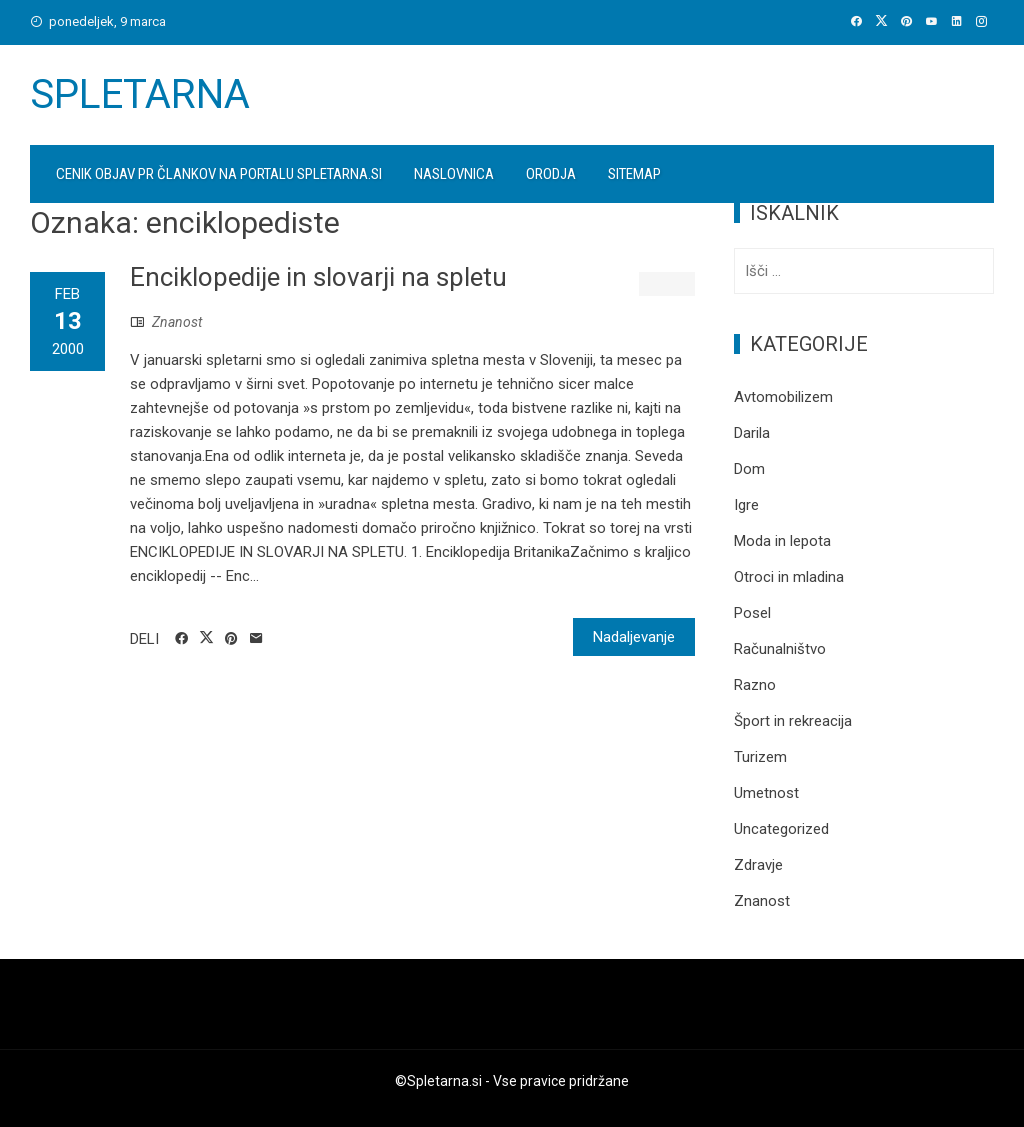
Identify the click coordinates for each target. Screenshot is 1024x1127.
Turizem (760, 757)
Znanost (177, 322)
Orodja (551, 174)
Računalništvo (780, 649)
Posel (752, 613)
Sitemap (634, 174)
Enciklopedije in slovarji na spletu (318, 277)
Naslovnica (454, 174)
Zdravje (758, 865)
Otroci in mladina (789, 577)
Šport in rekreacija (793, 721)
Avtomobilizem (783, 397)
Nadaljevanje (634, 637)
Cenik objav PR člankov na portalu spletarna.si (219, 174)
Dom (749, 469)
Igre (746, 505)
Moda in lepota (782, 541)
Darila (752, 433)
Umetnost (766, 793)
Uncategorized (781, 829)
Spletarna (140, 94)
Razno (755, 685)
